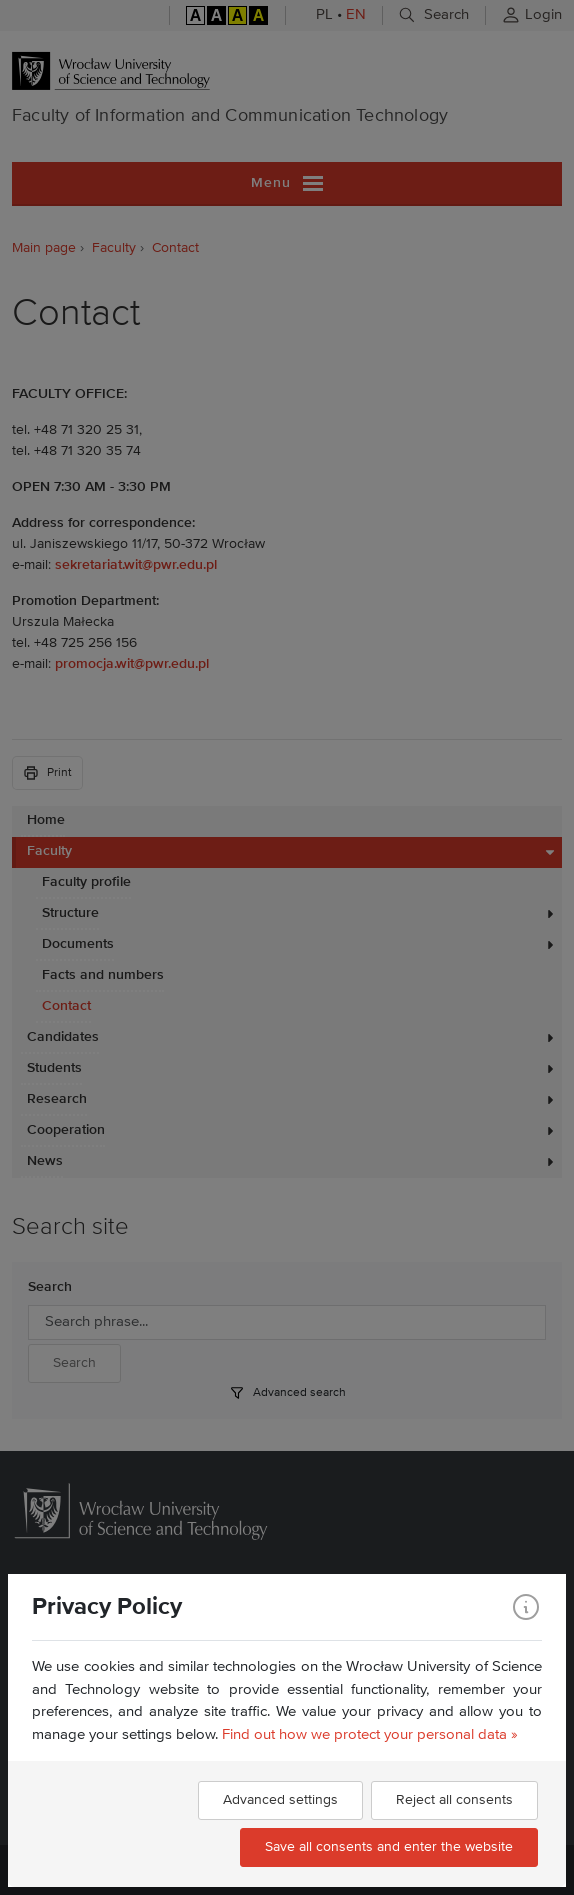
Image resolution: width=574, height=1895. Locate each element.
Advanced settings (280, 1800)
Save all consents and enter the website (389, 1847)
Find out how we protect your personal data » (370, 1734)
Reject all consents (454, 1800)
